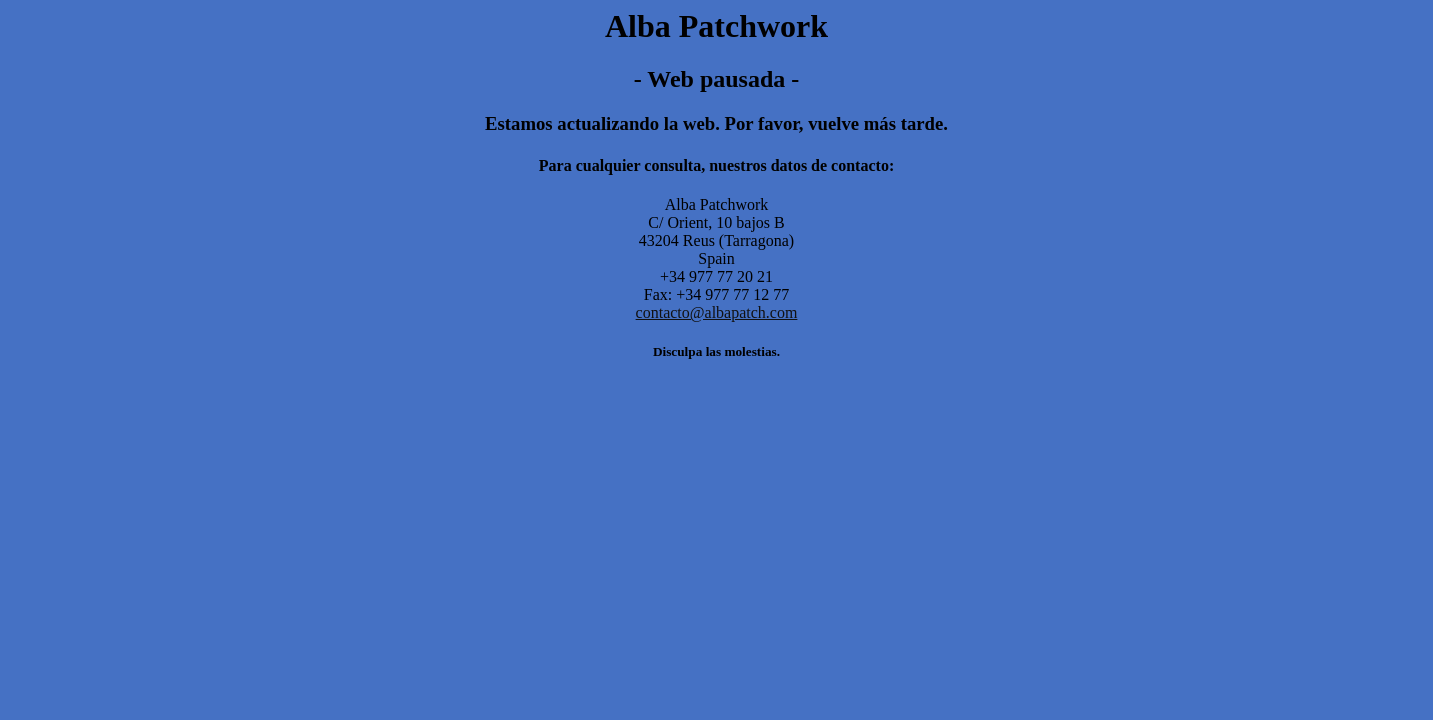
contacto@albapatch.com (717, 312)
